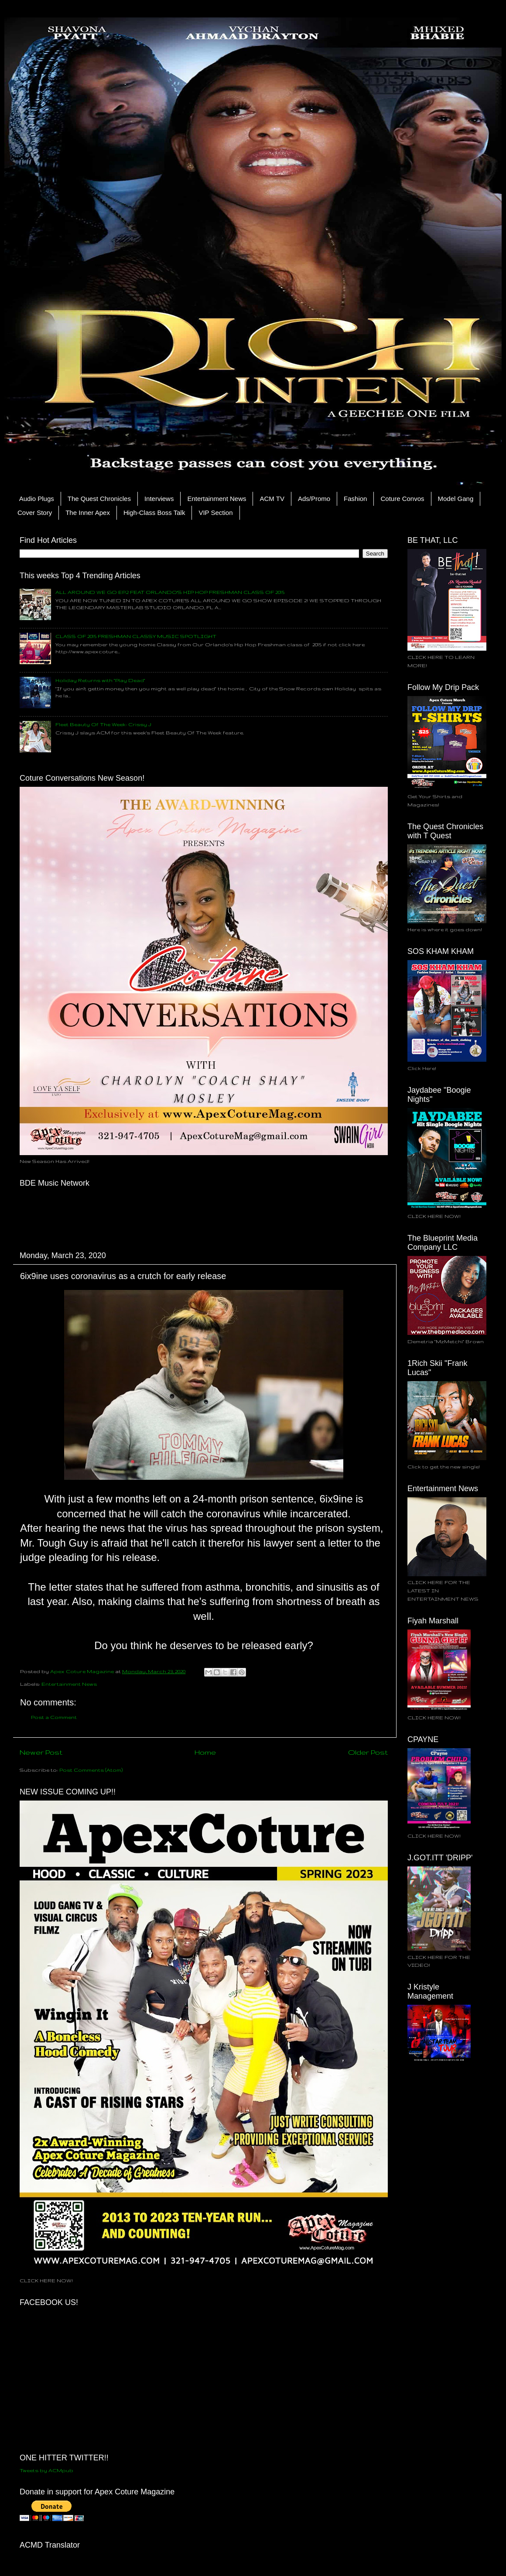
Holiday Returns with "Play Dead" (100, 680)
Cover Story (34, 512)
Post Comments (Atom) (91, 1770)
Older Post (368, 1752)
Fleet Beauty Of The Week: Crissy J (103, 724)
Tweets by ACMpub (46, 2470)
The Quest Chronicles (99, 498)
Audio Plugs (36, 498)
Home (205, 1752)
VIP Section (215, 512)
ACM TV (272, 498)
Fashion (355, 498)
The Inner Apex (87, 512)
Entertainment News (216, 498)
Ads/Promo (314, 498)
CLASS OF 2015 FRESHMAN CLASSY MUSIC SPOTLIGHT (135, 636)
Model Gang (456, 498)
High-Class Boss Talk (154, 512)
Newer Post (41, 1752)
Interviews (159, 498)
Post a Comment (54, 1717)
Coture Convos (402, 498)
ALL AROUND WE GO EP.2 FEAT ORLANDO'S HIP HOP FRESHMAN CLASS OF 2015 (169, 592)
